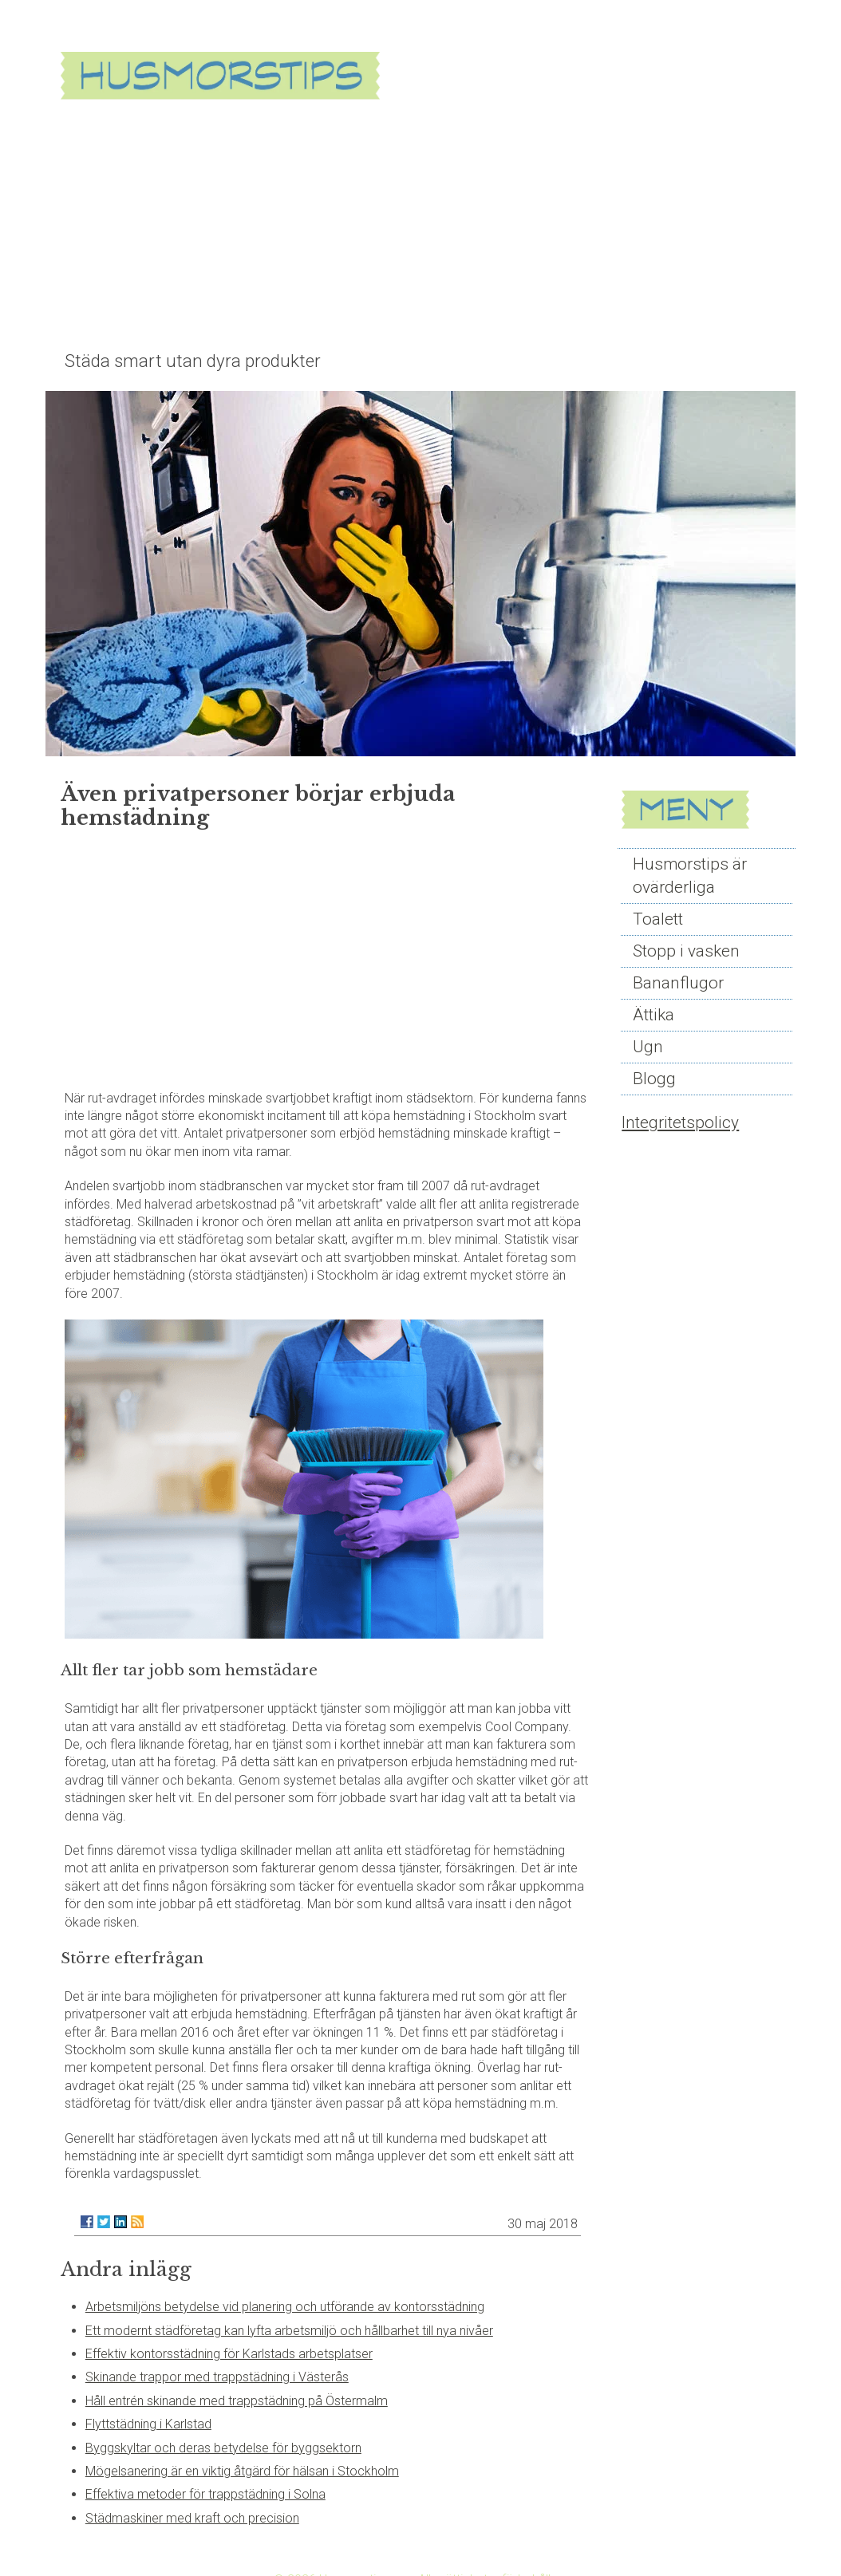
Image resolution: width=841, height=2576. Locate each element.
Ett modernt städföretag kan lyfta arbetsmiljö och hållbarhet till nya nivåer (289, 2330)
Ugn (648, 1046)
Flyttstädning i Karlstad (148, 2424)
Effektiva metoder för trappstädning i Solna (205, 2494)
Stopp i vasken (686, 951)
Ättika (653, 1014)
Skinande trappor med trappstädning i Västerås (217, 2377)
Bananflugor (678, 982)
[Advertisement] (445, 225)
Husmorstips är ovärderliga (690, 875)
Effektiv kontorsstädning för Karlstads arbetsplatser (229, 2353)
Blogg (654, 1078)
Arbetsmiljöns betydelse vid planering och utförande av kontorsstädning (284, 2306)
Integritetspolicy (680, 1122)
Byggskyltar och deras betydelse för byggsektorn (223, 2448)
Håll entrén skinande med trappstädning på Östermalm (236, 2400)
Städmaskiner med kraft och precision (192, 2518)
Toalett (658, 919)
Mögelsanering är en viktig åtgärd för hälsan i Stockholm (242, 2471)
